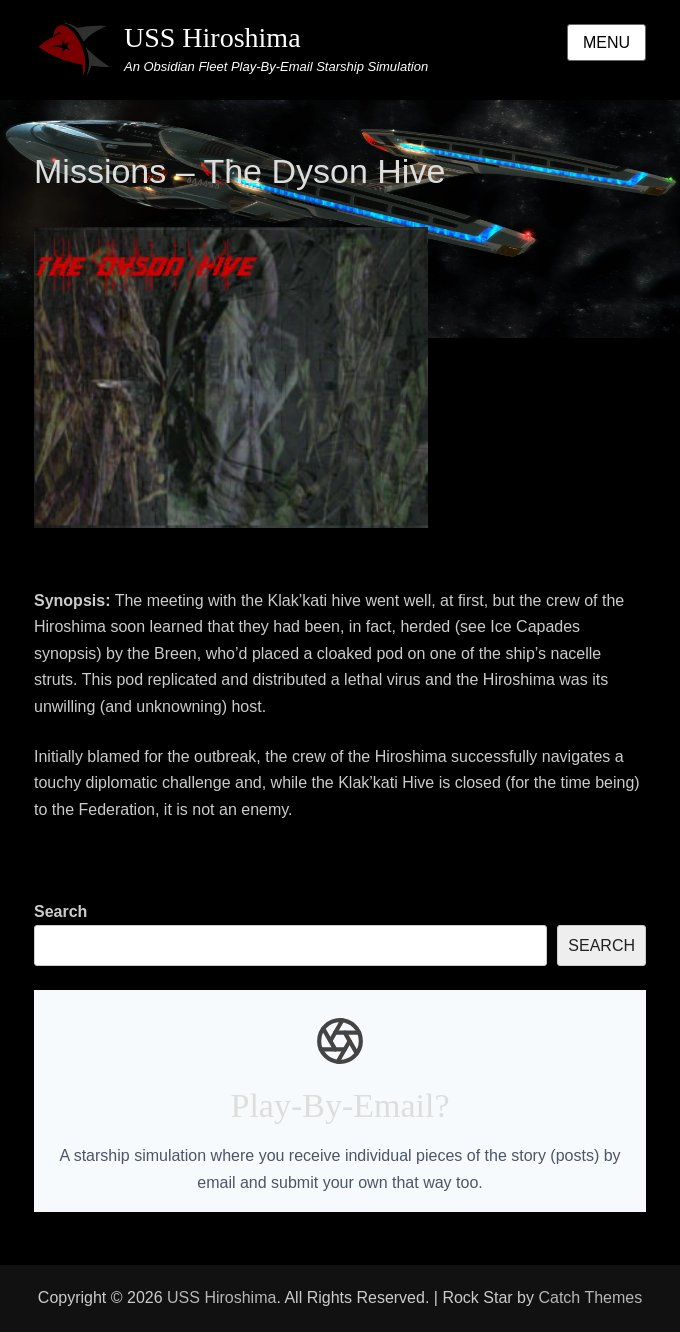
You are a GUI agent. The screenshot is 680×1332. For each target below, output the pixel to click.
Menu (606, 42)
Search (60, 911)
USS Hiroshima (212, 37)
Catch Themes (590, 1297)
